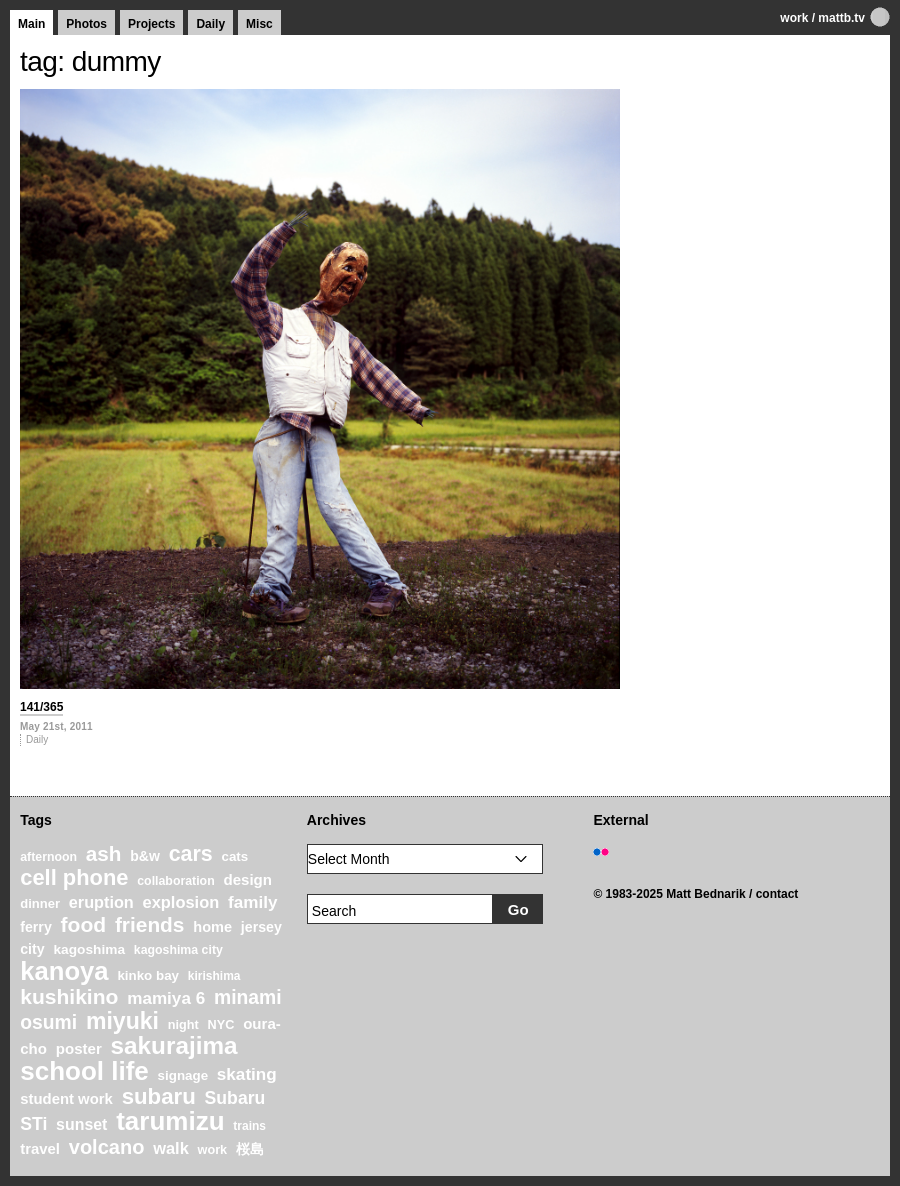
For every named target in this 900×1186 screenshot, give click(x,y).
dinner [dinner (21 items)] (40, 903)
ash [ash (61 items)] (104, 853)
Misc (259, 24)
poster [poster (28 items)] (79, 1048)
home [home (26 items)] (212, 927)
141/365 (41, 707)
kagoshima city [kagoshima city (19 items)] (178, 950)
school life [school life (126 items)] (84, 1071)
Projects (151, 24)
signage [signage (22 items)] (183, 1075)
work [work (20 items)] (213, 1150)
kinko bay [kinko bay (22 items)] (148, 975)
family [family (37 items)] (252, 902)
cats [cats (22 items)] (234, 856)
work (794, 18)
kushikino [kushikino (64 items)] (69, 996)
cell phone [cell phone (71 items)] (74, 877)
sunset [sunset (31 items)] (81, 1124)
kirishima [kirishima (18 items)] (214, 976)
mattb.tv (841, 18)
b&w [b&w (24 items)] (145, 856)
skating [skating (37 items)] (247, 1074)
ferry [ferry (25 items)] (36, 927)
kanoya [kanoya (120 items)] (64, 971)
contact (777, 894)
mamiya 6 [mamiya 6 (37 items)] (166, 998)
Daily (210, 24)
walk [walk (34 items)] (171, 1148)
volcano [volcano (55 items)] (107, 1147)
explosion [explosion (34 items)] (181, 902)
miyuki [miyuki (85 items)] (122, 1021)
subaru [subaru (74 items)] (159, 1096)
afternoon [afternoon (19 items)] (48, 857)
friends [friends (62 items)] (150, 924)
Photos (86, 24)
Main (31, 24)
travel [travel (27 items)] (40, 1149)
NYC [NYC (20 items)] (221, 1025)
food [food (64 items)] (84, 924)
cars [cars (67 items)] (191, 854)
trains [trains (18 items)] (249, 1126)
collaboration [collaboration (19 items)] (175, 881)
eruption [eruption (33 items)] (101, 902)
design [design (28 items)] (247, 879)
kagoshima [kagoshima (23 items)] (89, 949)
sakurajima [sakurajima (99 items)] (174, 1045)
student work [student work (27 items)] (66, 1099)
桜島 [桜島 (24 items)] (250, 1149)
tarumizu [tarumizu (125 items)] (170, 1121)
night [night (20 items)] (183, 1025)
